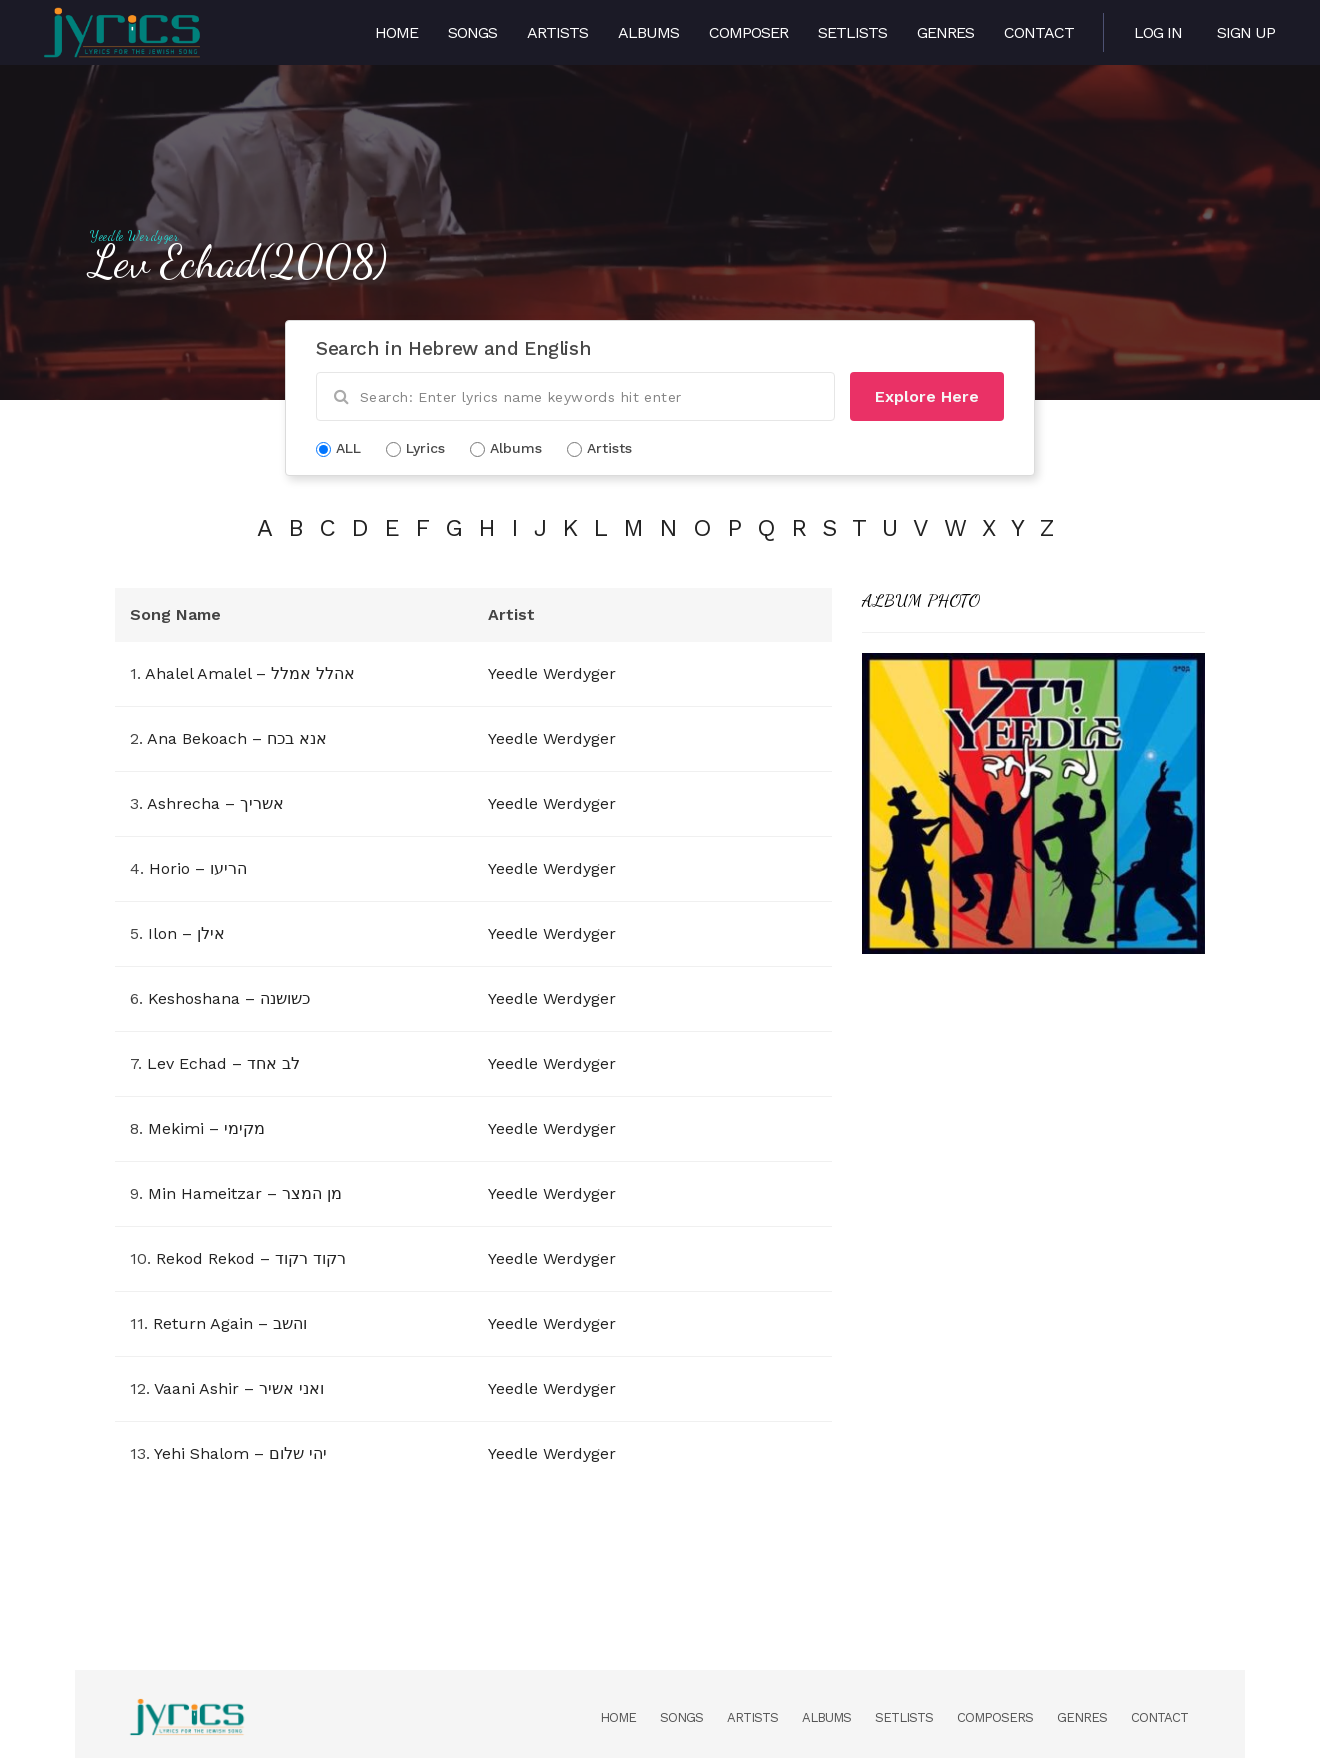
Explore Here (927, 396)
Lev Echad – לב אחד (223, 1063)
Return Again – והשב (230, 1323)
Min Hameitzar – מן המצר (245, 1193)
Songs (472, 32)
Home (396, 32)
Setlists (852, 32)
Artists (557, 32)
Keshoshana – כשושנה (229, 998)
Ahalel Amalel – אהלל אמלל (250, 673)
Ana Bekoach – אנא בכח (237, 738)
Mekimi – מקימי (206, 1128)
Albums (648, 32)
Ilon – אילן (186, 933)
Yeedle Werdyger (135, 236)
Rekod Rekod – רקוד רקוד (251, 1258)
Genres (945, 32)
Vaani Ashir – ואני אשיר (239, 1388)
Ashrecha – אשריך (215, 803)
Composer (748, 32)
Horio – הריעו (198, 868)
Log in (1158, 32)
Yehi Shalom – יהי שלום (240, 1453)
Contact (1039, 32)
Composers (995, 1717)
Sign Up (1246, 32)
